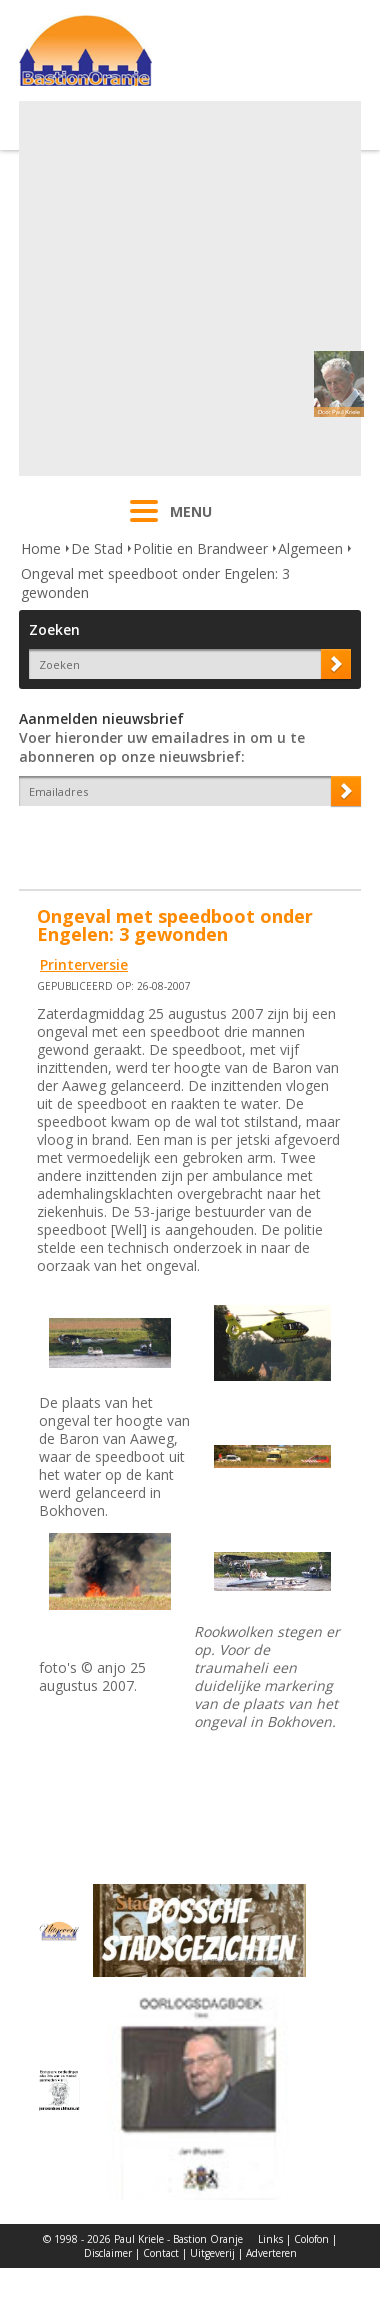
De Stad (97, 548)
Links (270, 2239)
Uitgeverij (212, 2253)
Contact (161, 2253)
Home (41, 548)
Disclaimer (108, 2253)
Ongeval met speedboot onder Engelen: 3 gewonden (155, 583)
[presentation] (136, 841)
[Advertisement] (187, 288)
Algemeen (310, 548)
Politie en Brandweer (200, 548)
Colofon (311, 2239)
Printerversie (84, 964)
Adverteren (271, 2253)
